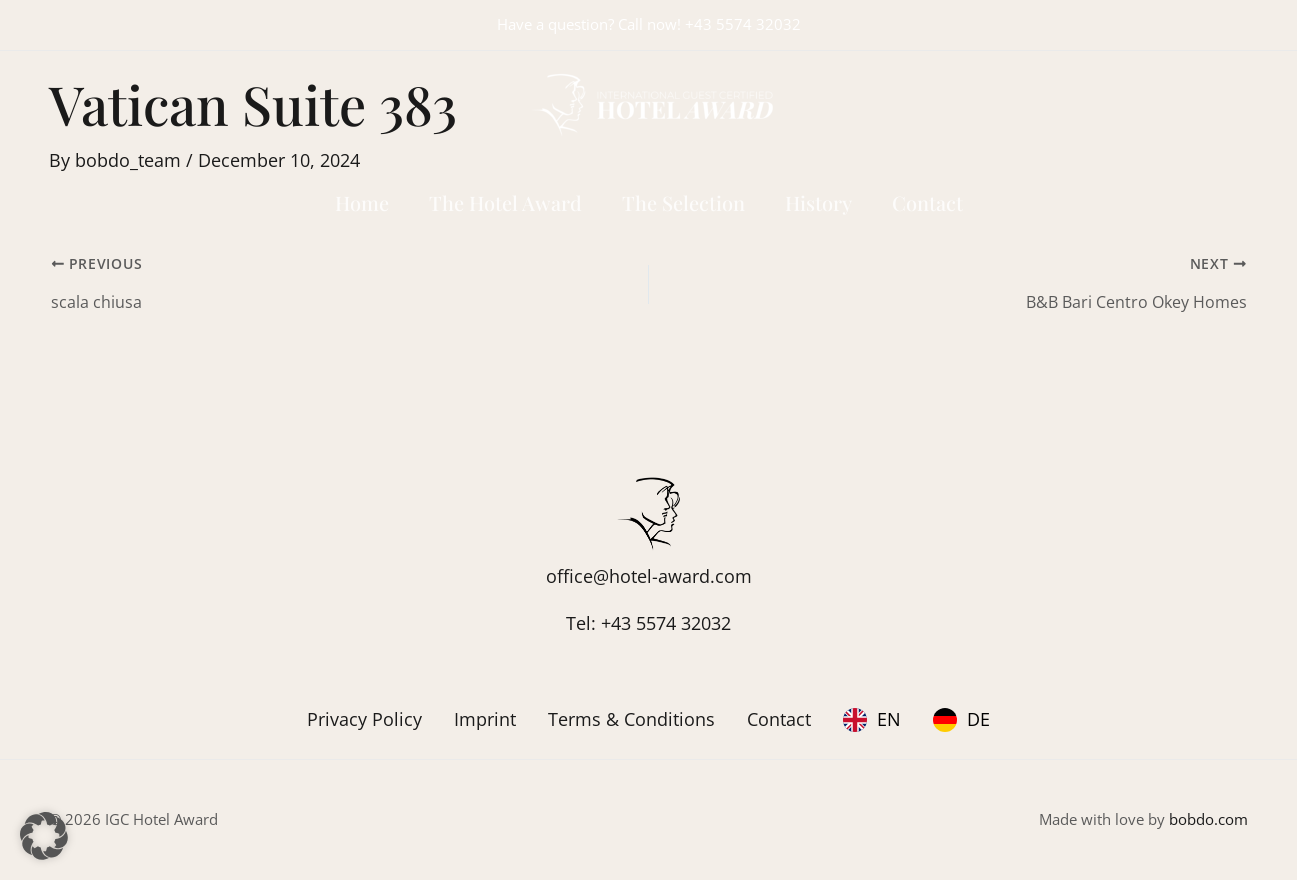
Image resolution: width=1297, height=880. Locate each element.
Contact (779, 719)
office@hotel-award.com (649, 576)
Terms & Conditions (631, 719)
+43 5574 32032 (743, 24)
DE (978, 719)
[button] (44, 836)
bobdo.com (1208, 819)
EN (889, 719)
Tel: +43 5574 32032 (648, 623)
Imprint (485, 719)
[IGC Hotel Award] (649, 102)
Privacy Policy (364, 719)
